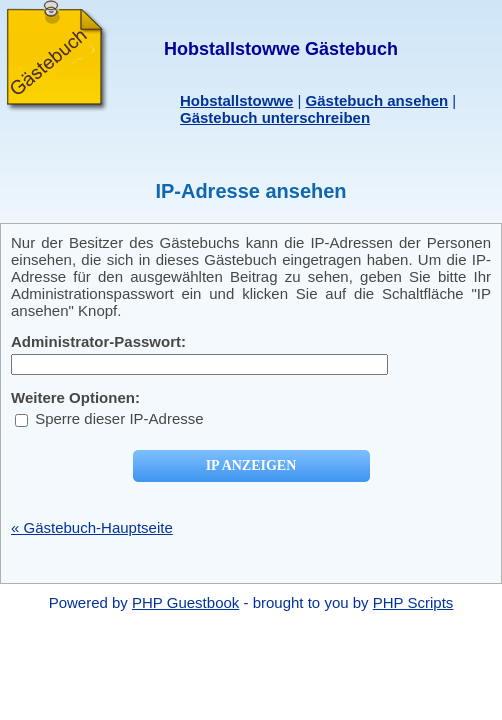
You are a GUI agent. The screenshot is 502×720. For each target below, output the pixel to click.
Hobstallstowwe (236, 100)
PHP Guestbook (185, 602)
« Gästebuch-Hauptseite (92, 527)
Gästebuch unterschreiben (275, 117)
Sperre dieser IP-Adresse (109, 418)
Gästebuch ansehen (377, 100)
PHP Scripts (413, 602)
